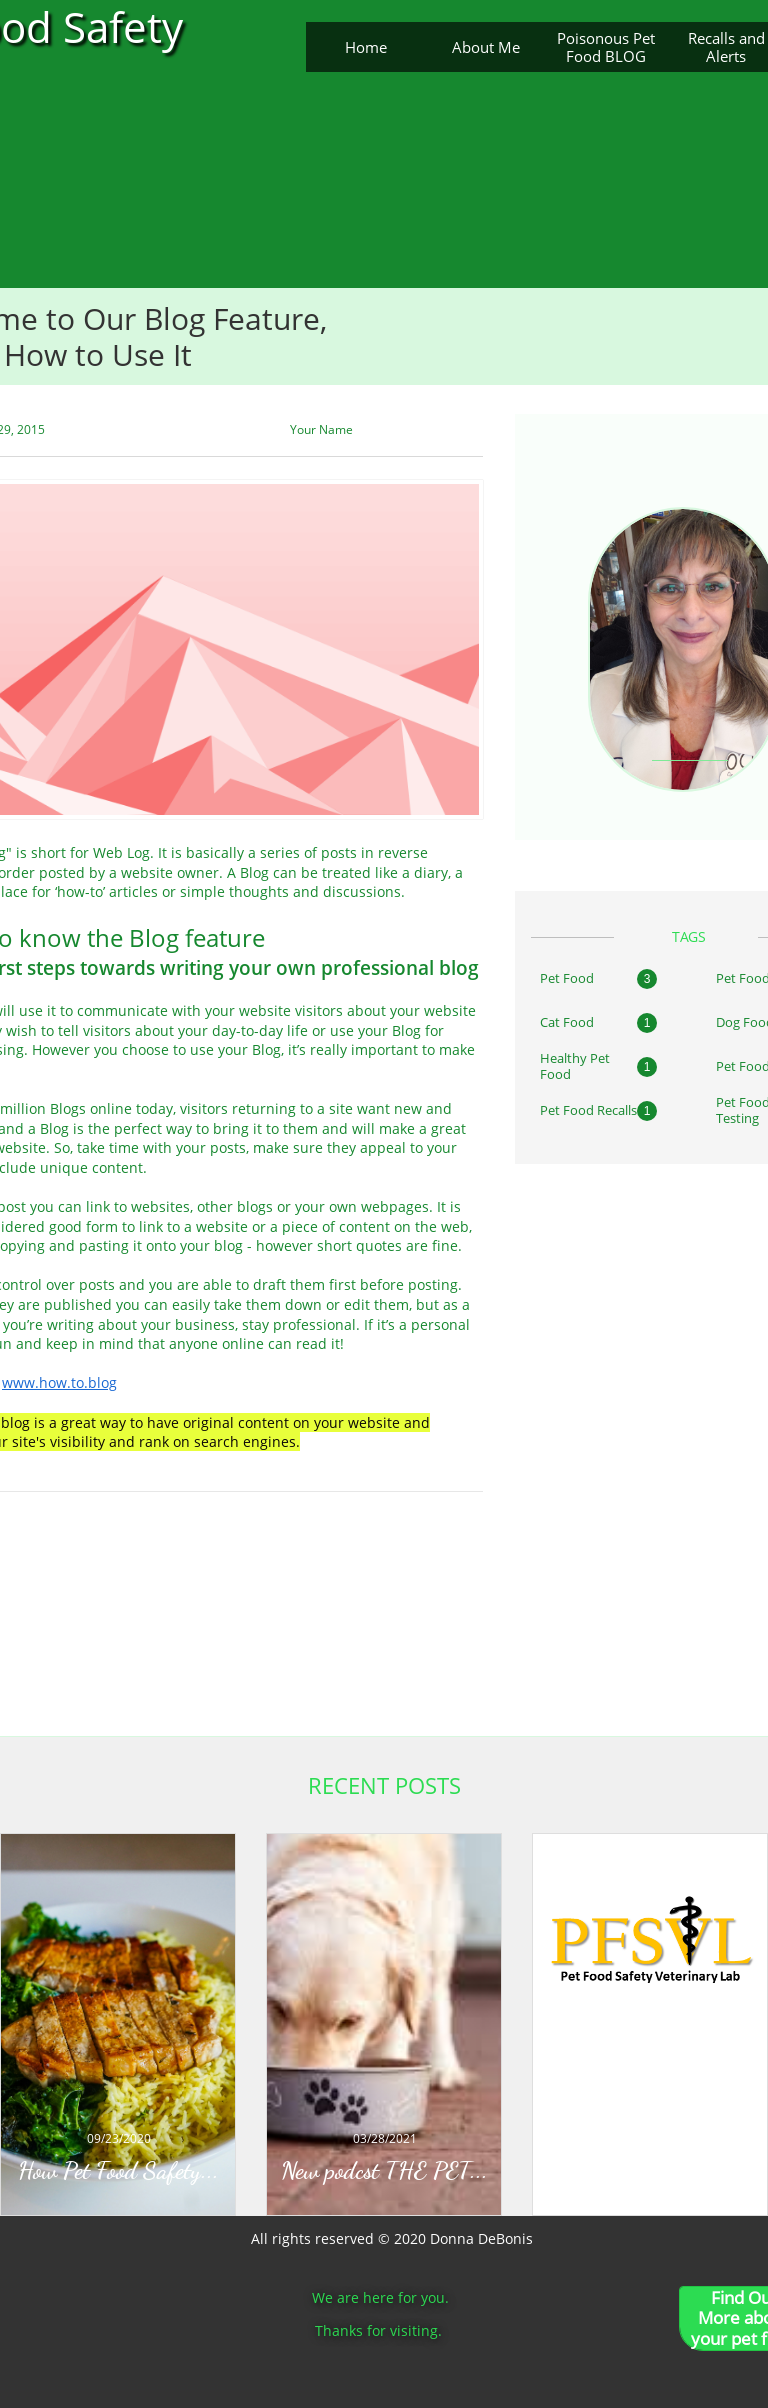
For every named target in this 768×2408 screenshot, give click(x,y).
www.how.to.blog (59, 1382)
